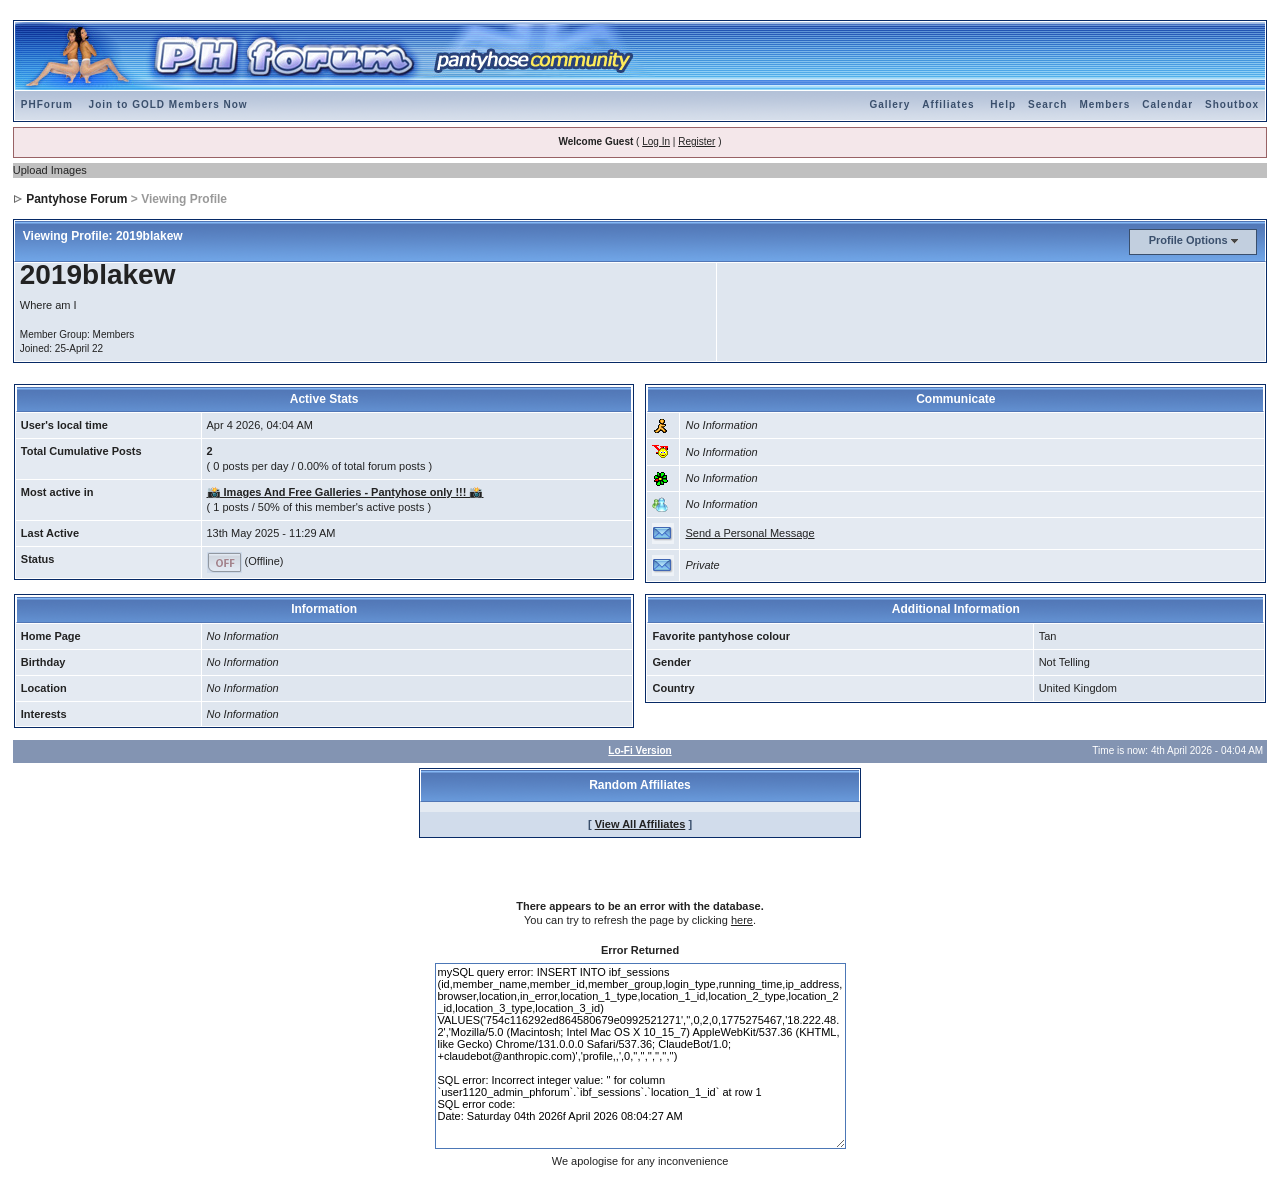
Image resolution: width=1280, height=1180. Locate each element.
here (742, 920)
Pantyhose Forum (76, 199)
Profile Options (1188, 240)
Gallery (889, 104)
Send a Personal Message (749, 533)
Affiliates (948, 104)
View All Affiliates (640, 824)
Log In (656, 141)
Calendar (1167, 104)
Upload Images (50, 170)
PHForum (47, 104)
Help (1003, 104)
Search (1047, 104)
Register (696, 141)
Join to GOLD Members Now (168, 104)
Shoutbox (1232, 104)
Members (1104, 104)
